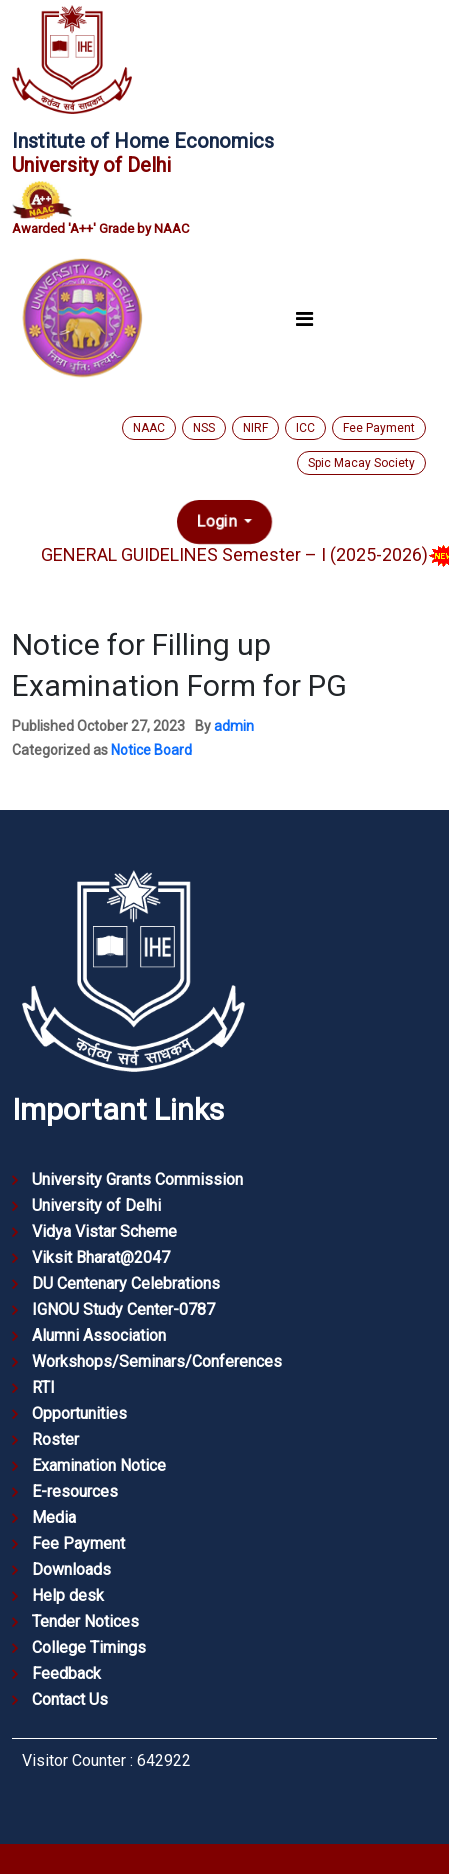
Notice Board (151, 750)
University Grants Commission (137, 1179)
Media (54, 1517)
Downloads (71, 1569)
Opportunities (79, 1413)
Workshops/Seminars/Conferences (157, 1361)
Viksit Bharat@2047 (101, 1257)
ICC (305, 428)
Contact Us (70, 1699)
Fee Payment (379, 428)
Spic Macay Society (361, 463)
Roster (55, 1439)
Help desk (68, 1595)
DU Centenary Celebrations (126, 1283)
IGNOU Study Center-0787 (123, 1309)
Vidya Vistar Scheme (104, 1231)
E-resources (75, 1491)
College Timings (89, 1647)
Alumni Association (99, 1335)
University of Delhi (96, 1205)
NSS (204, 428)
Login (218, 522)
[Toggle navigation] (304, 319)
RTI (43, 1387)
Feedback (66, 1673)
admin (234, 726)
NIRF (255, 428)
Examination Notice (99, 1465)
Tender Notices (85, 1621)
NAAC (149, 428)
